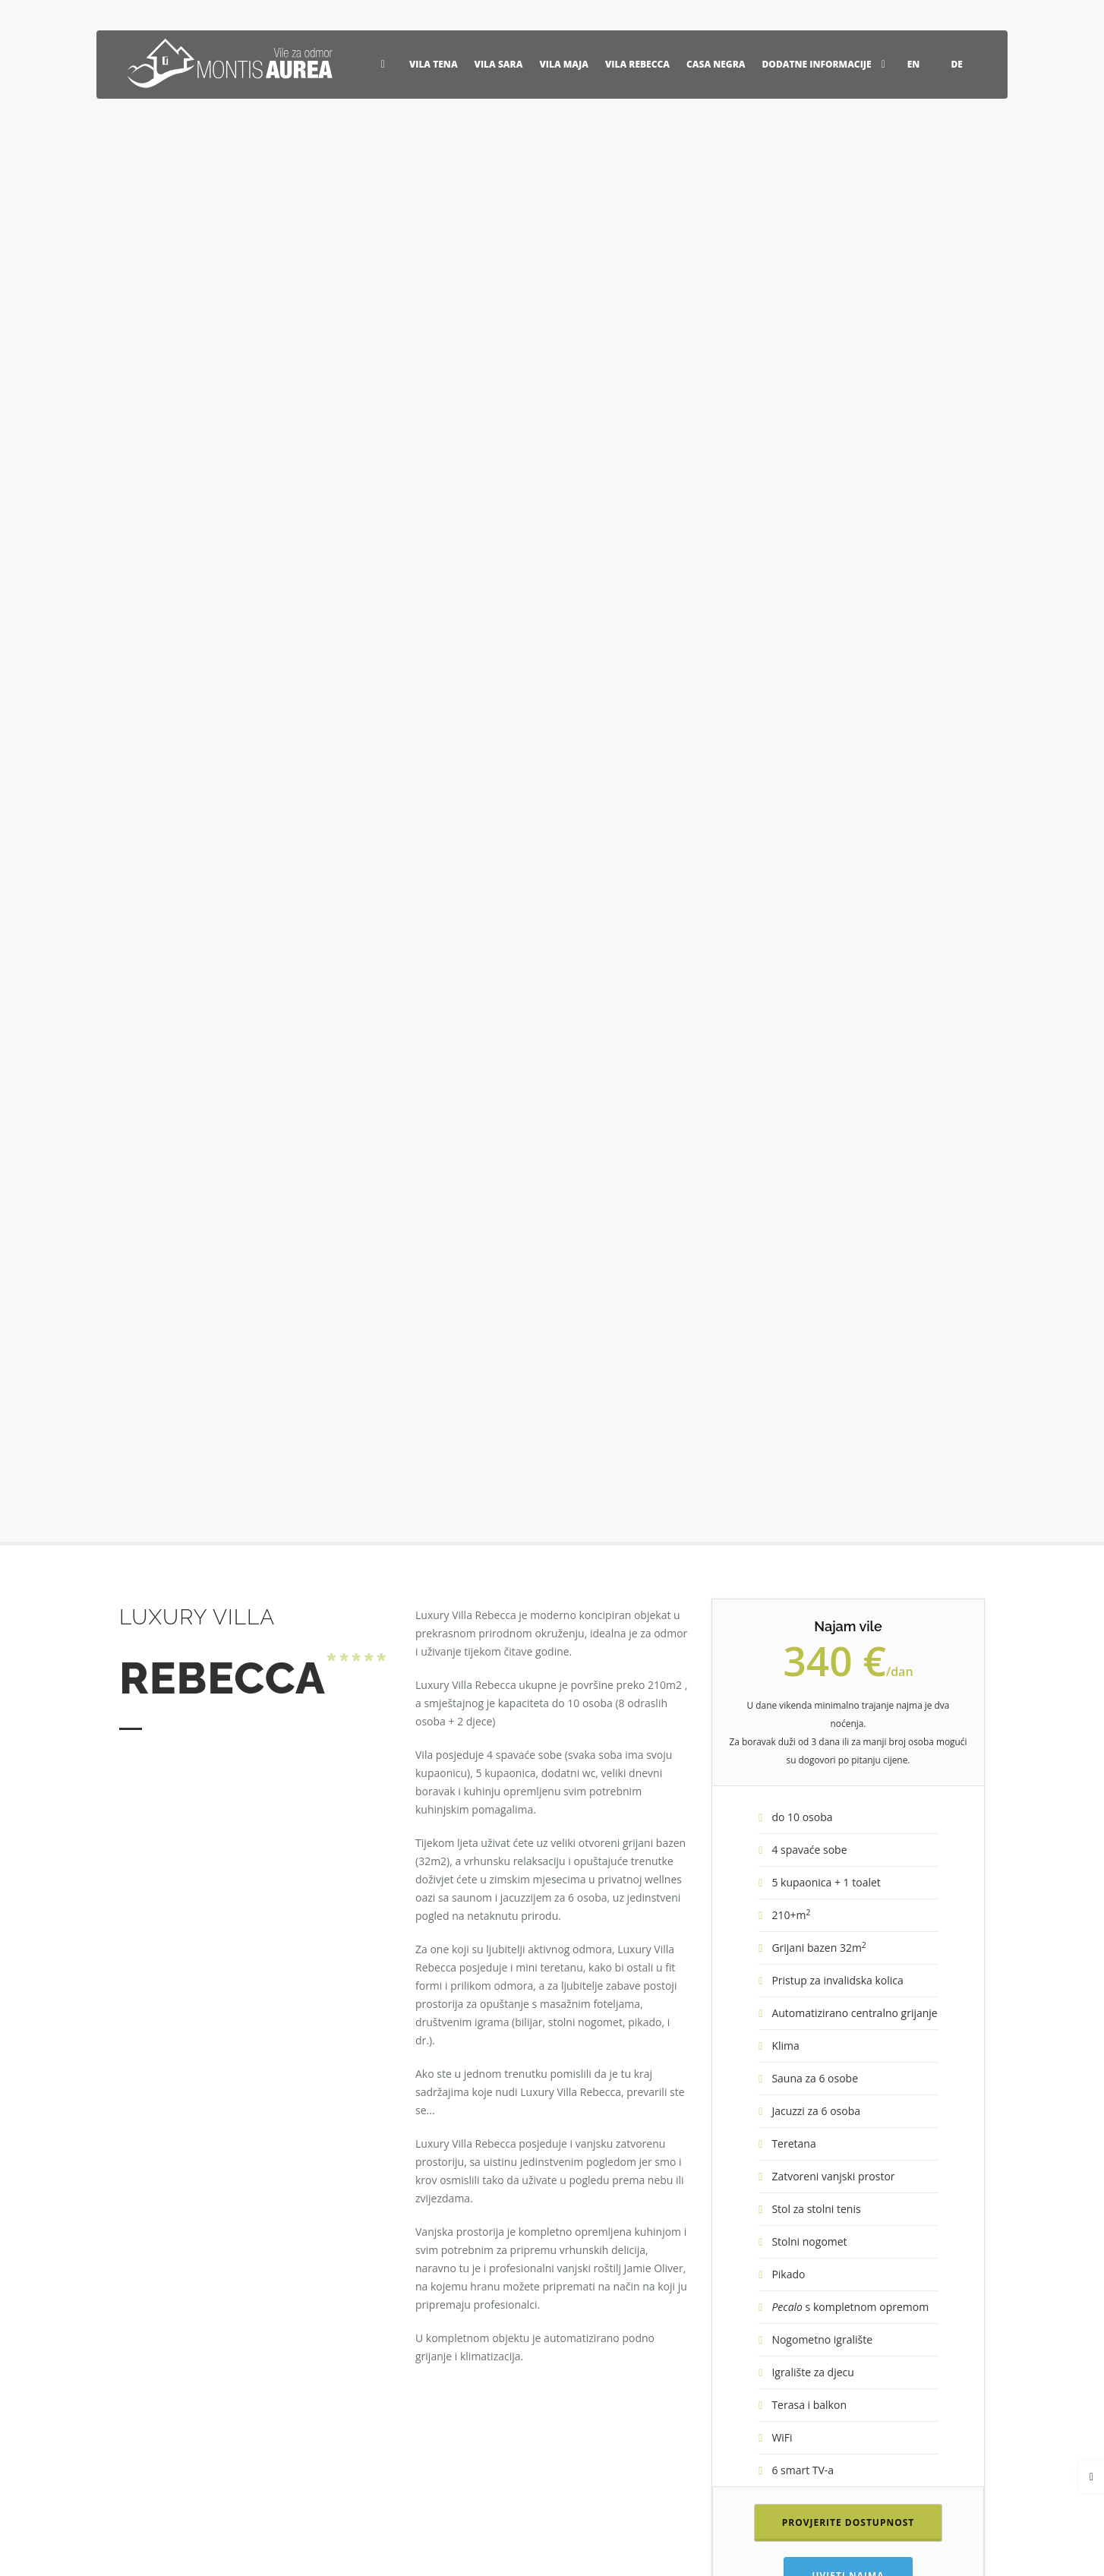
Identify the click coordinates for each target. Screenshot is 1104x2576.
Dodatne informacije (826, 64)
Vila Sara (499, 64)
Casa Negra (716, 64)
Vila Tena (433, 64)
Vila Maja (563, 64)
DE (964, 64)
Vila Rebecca (637, 64)
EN (921, 64)
